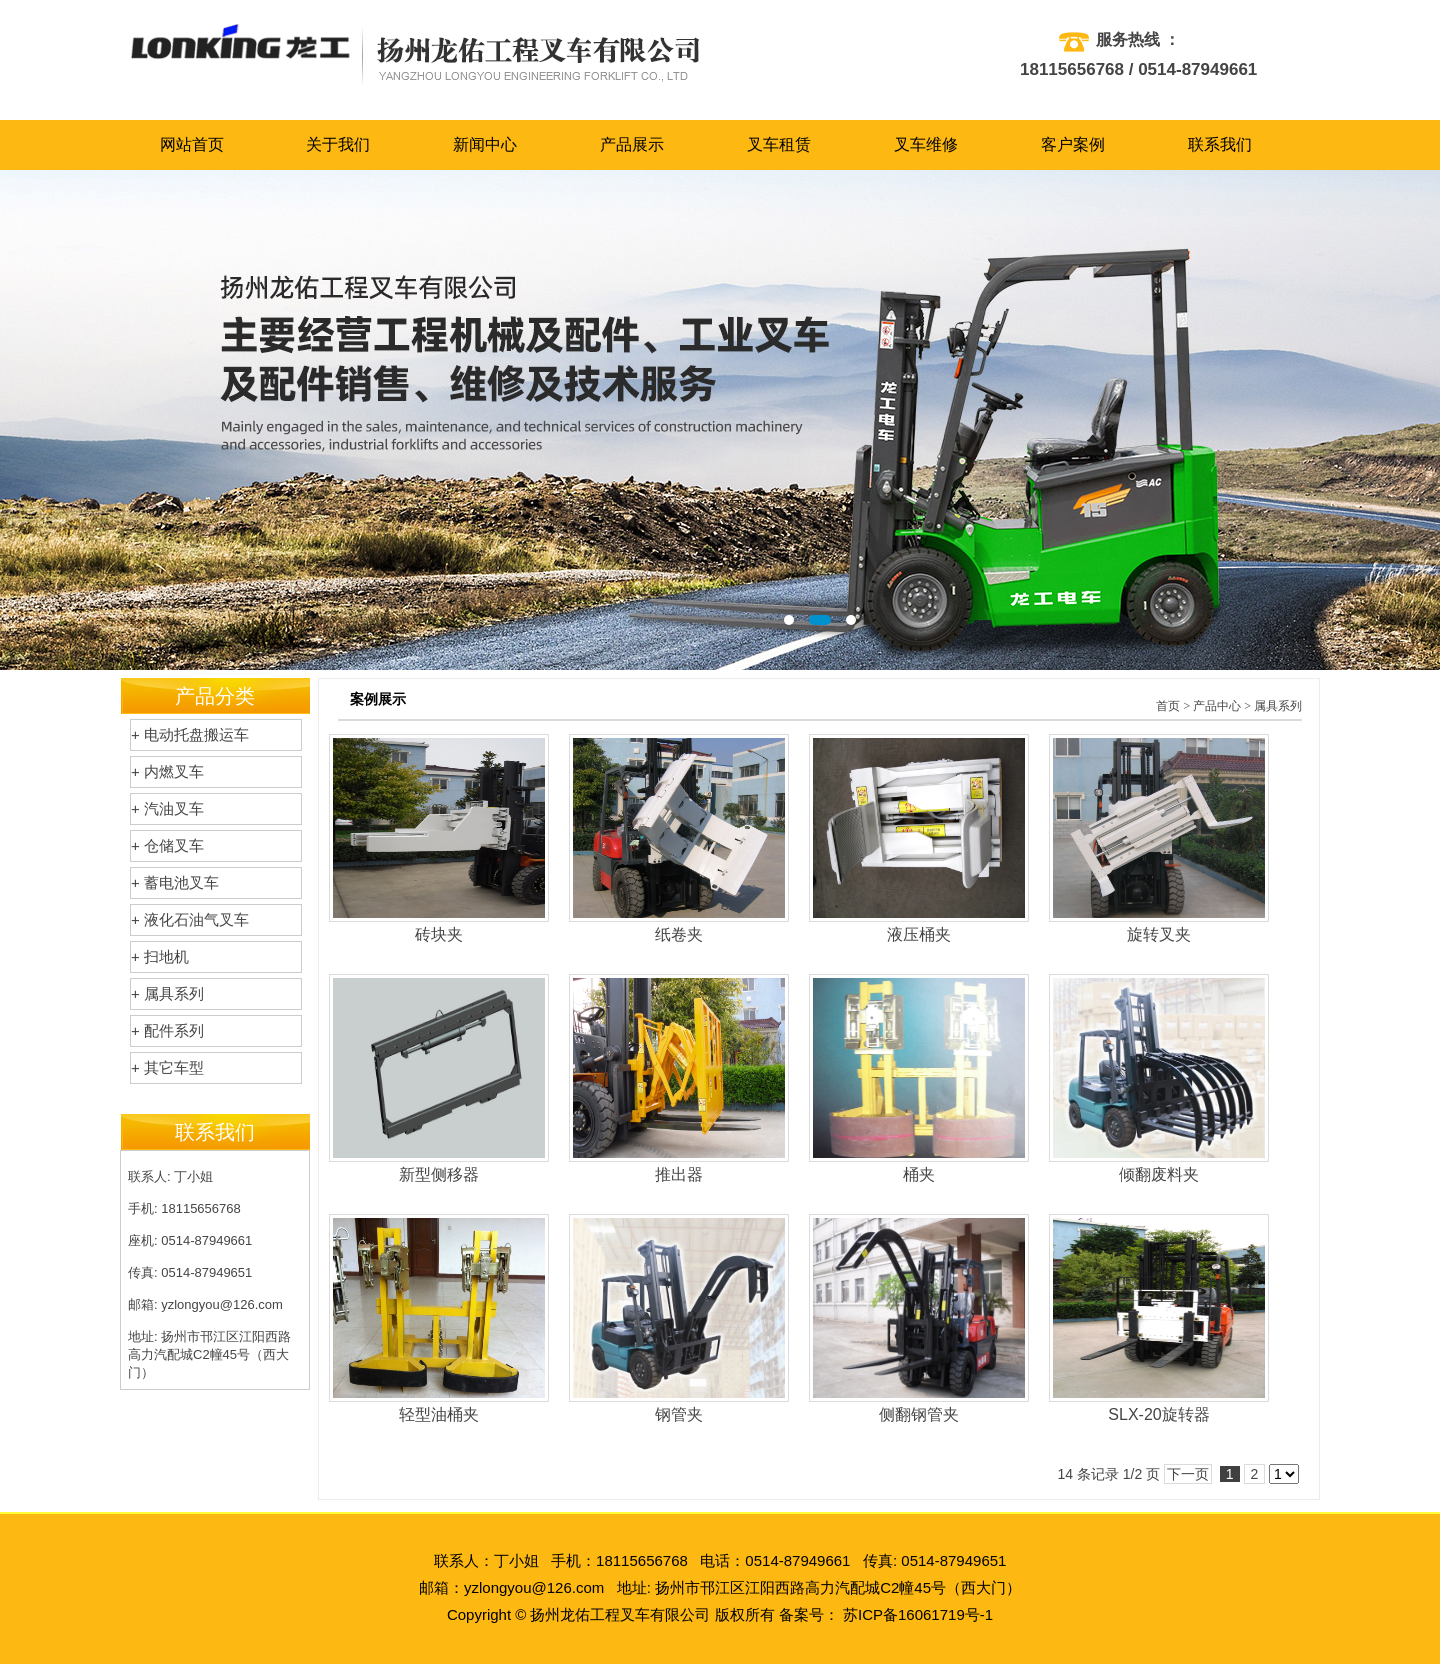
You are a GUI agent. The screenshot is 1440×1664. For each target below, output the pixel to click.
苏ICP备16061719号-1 (918, 1614)
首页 (1168, 706)
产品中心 (1217, 706)
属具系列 (1278, 706)
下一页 (1188, 1474)
